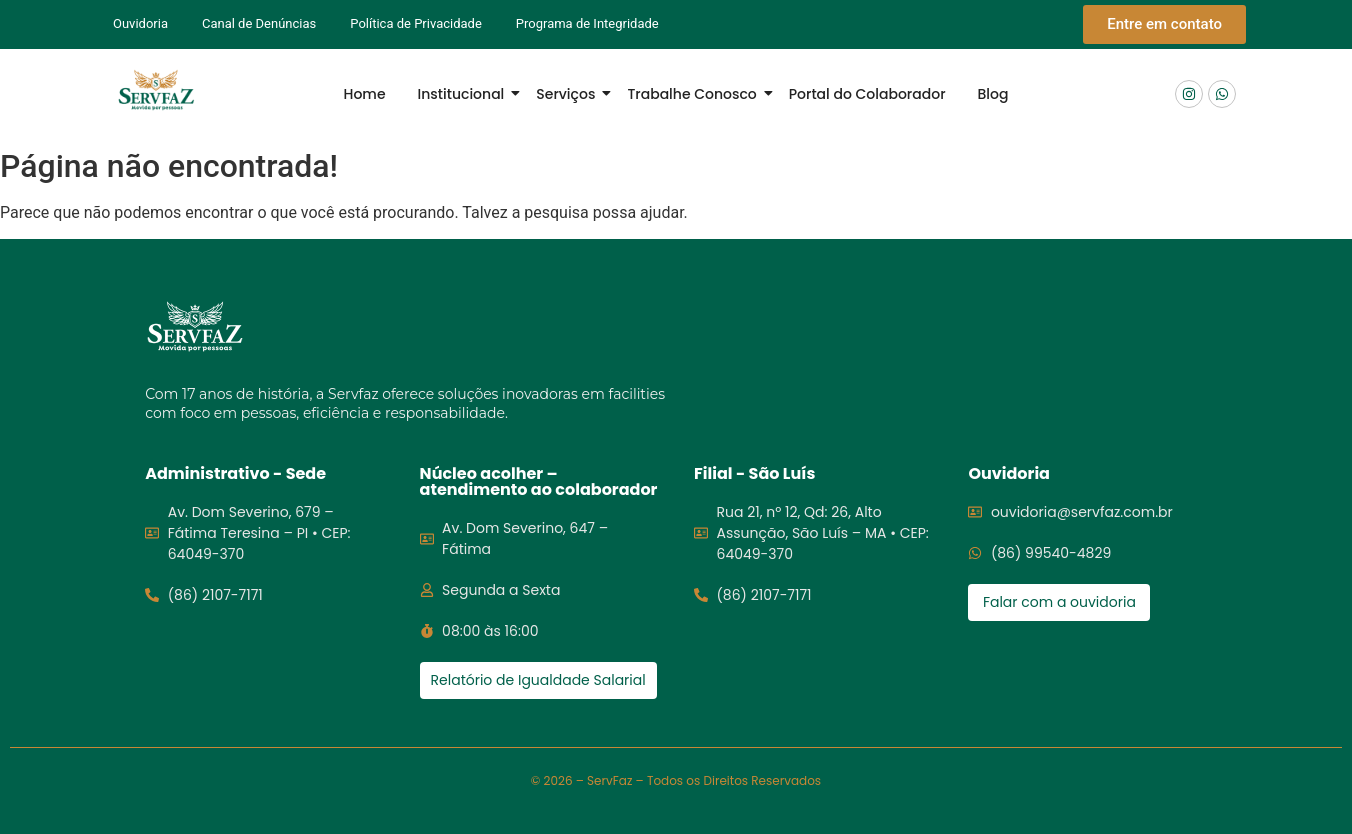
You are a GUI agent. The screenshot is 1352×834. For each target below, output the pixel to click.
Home (365, 94)
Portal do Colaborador (867, 94)
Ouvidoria (140, 23)
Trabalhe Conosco (695, 94)
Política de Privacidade (416, 23)
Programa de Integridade (587, 23)
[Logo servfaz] (195, 326)
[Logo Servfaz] (156, 90)
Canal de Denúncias (259, 23)
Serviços (569, 94)
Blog (993, 94)
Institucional (465, 94)
